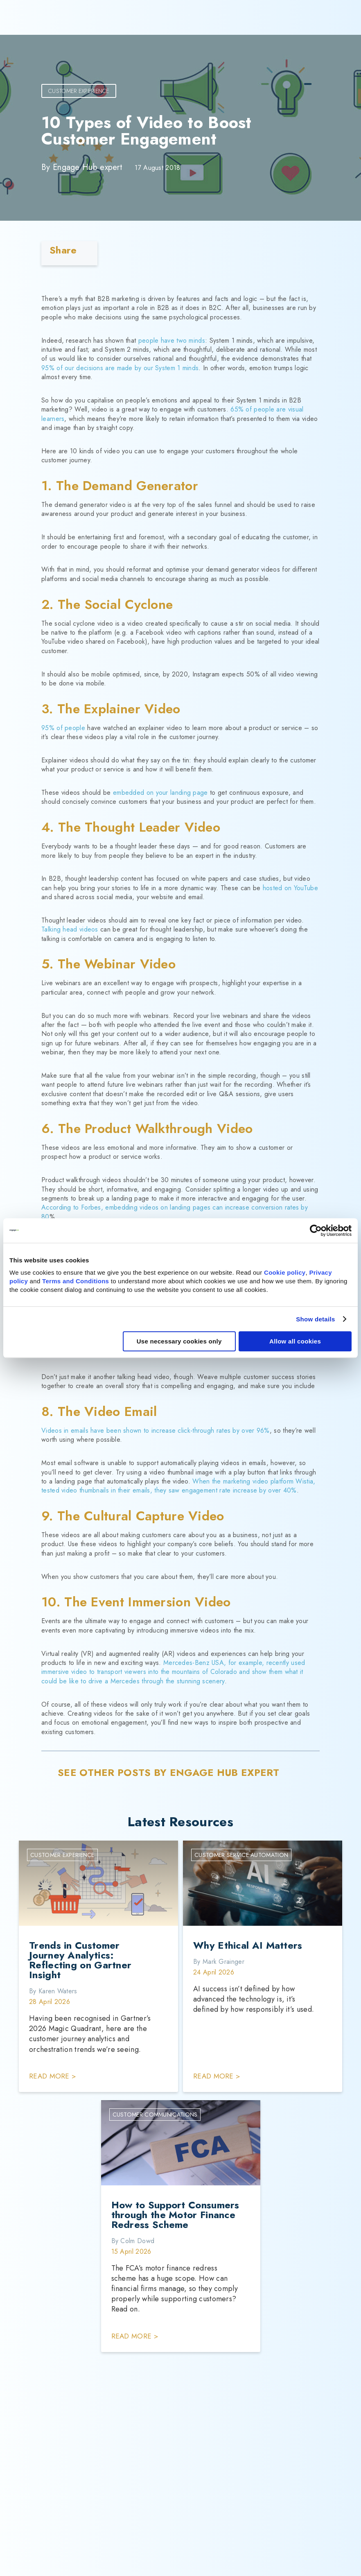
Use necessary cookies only (179, 1341)
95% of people (63, 728)
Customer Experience (78, 91)
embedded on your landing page (160, 792)
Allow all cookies (295, 1341)
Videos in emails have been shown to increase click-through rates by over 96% (155, 1430)
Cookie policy (284, 1272)
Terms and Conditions (75, 1281)
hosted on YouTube (290, 888)
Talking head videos (69, 929)
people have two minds (171, 340)
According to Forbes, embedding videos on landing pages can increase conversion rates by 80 (174, 1212)
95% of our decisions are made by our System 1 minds (120, 368)
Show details (315, 1319)
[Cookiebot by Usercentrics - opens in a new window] (316, 1230)
